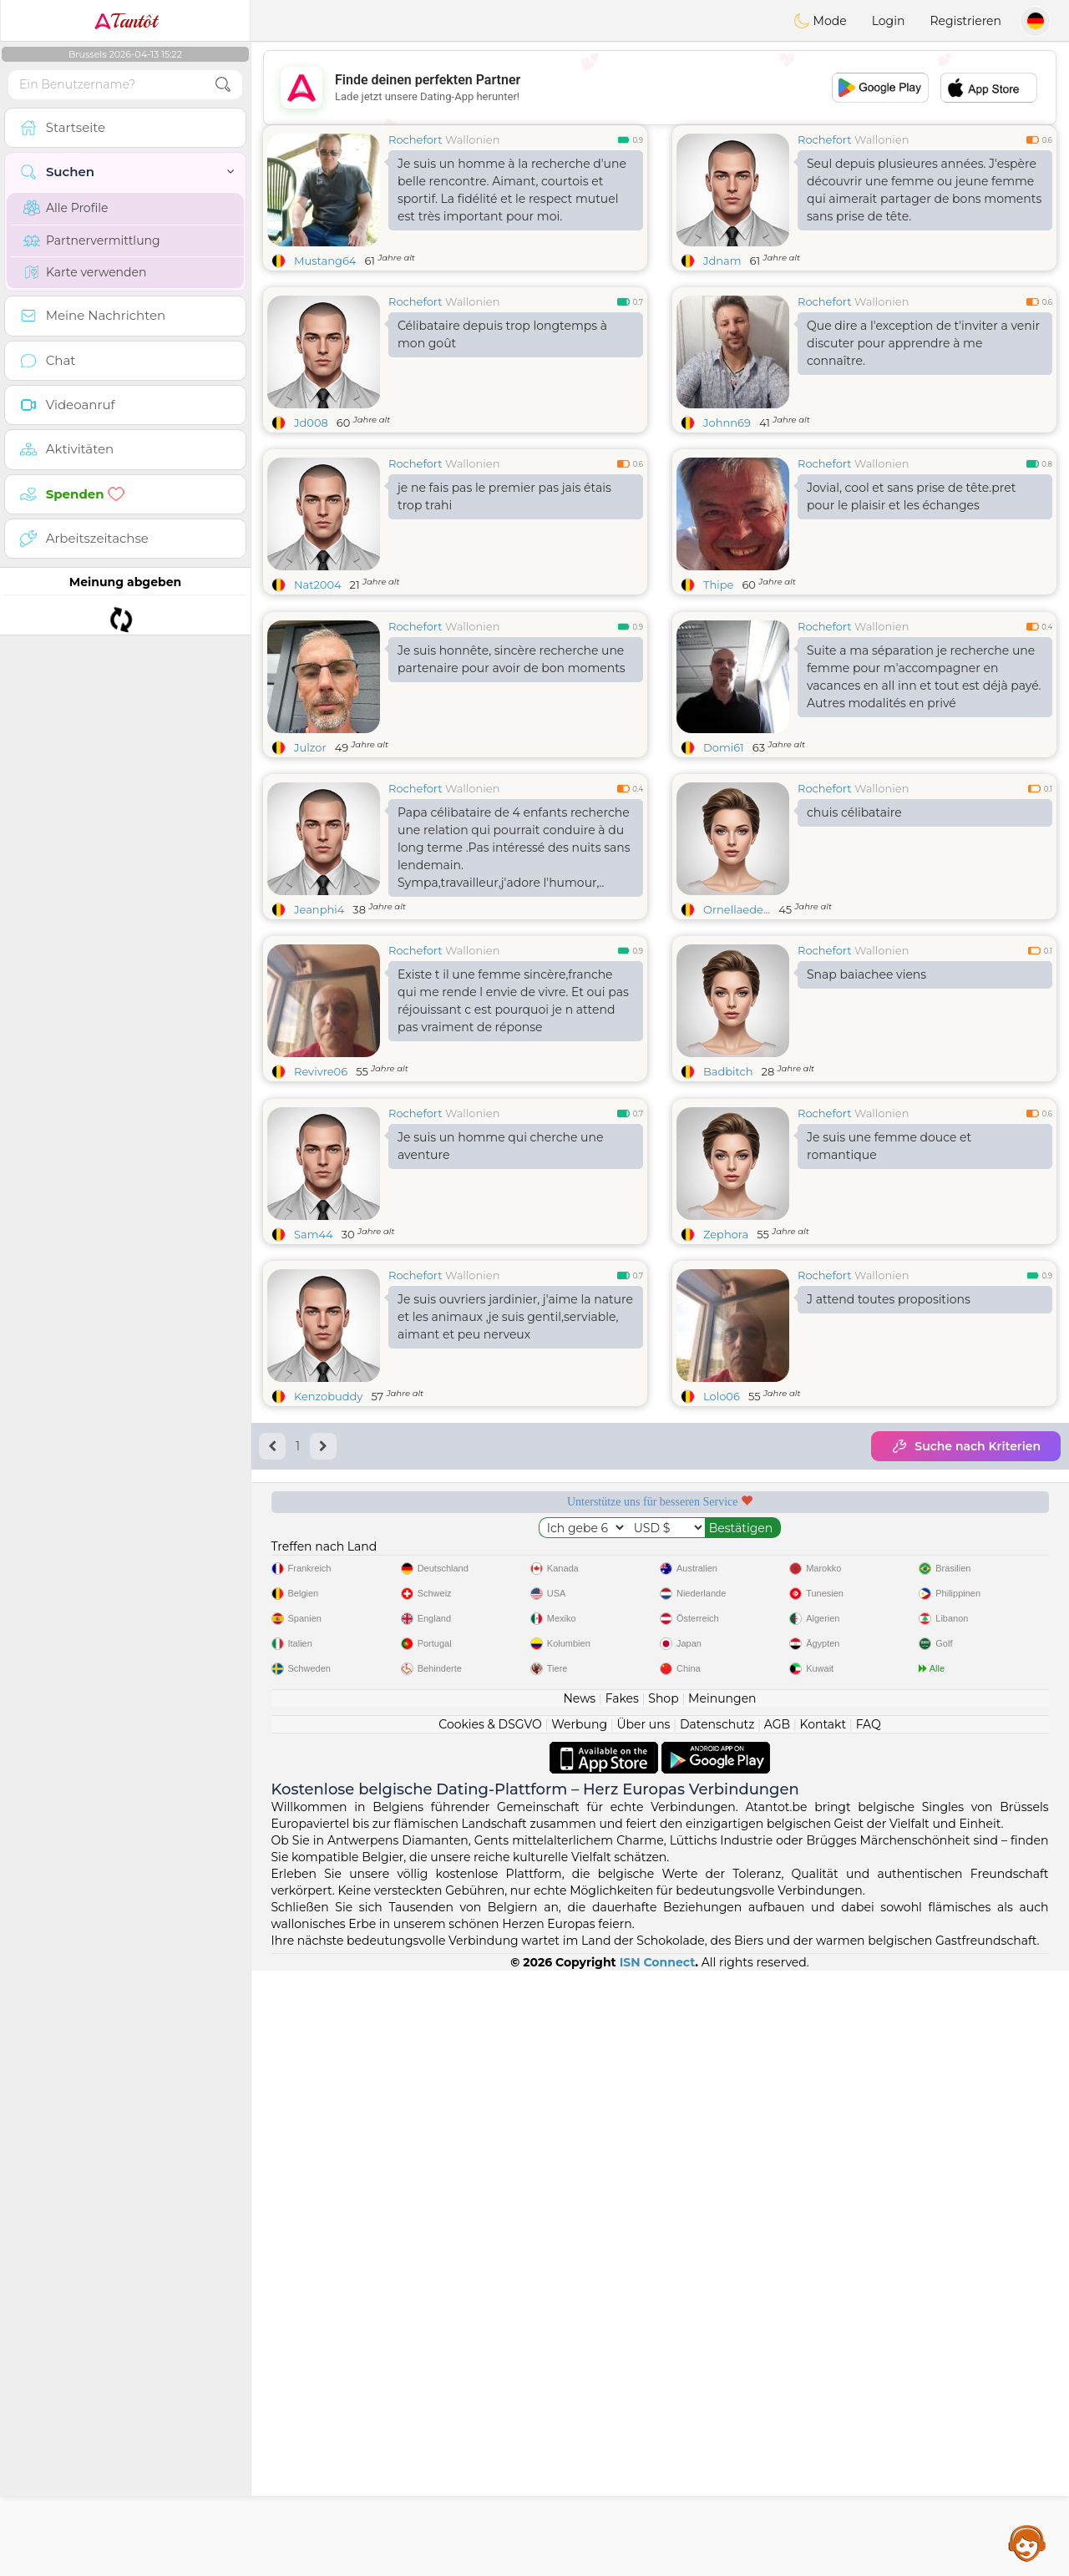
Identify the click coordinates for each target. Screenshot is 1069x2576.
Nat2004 (318, 584)
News (579, 1698)
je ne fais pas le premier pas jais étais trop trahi (504, 496)
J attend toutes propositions (888, 1299)
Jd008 (311, 422)
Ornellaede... (736, 909)
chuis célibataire (854, 812)
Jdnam (722, 260)
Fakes (622, 1698)
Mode (820, 21)
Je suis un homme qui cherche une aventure (500, 1146)
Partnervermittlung (91, 240)
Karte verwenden (84, 272)
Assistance (1027, 2542)
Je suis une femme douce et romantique (889, 1146)
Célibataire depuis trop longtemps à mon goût (502, 334)
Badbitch (728, 1071)
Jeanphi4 (319, 909)
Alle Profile (65, 208)
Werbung (579, 1724)
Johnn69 (727, 422)
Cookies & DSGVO (490, 1724)
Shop (663, 1698)
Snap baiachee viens (866, 974)
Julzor (310, 747)
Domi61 (723, 747)
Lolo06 (721, 1396)
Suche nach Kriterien (966, 1446)
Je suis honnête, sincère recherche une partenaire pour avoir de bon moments (512, 659)
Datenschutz (717, 1724)
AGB (777, 1724)
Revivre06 (320, 1071)
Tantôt (125, 20)
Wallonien (472, 139)
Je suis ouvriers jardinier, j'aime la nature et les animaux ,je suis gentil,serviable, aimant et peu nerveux (515, 1317)
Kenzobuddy (328, 1396)
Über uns (643, 1724)
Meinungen (722, 1698)
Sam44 (313, 1234)
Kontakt (823, 1724)
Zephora (725, 1234)
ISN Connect (658, 1962)
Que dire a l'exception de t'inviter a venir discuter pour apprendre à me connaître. (923, 343)
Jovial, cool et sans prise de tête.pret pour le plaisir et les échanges (911, 496)
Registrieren (965, 20)
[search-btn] (223, 84)
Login (888, 20)
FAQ (868, 1724)
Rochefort (415, 139)
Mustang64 (325, 260)
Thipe (718, 584)
